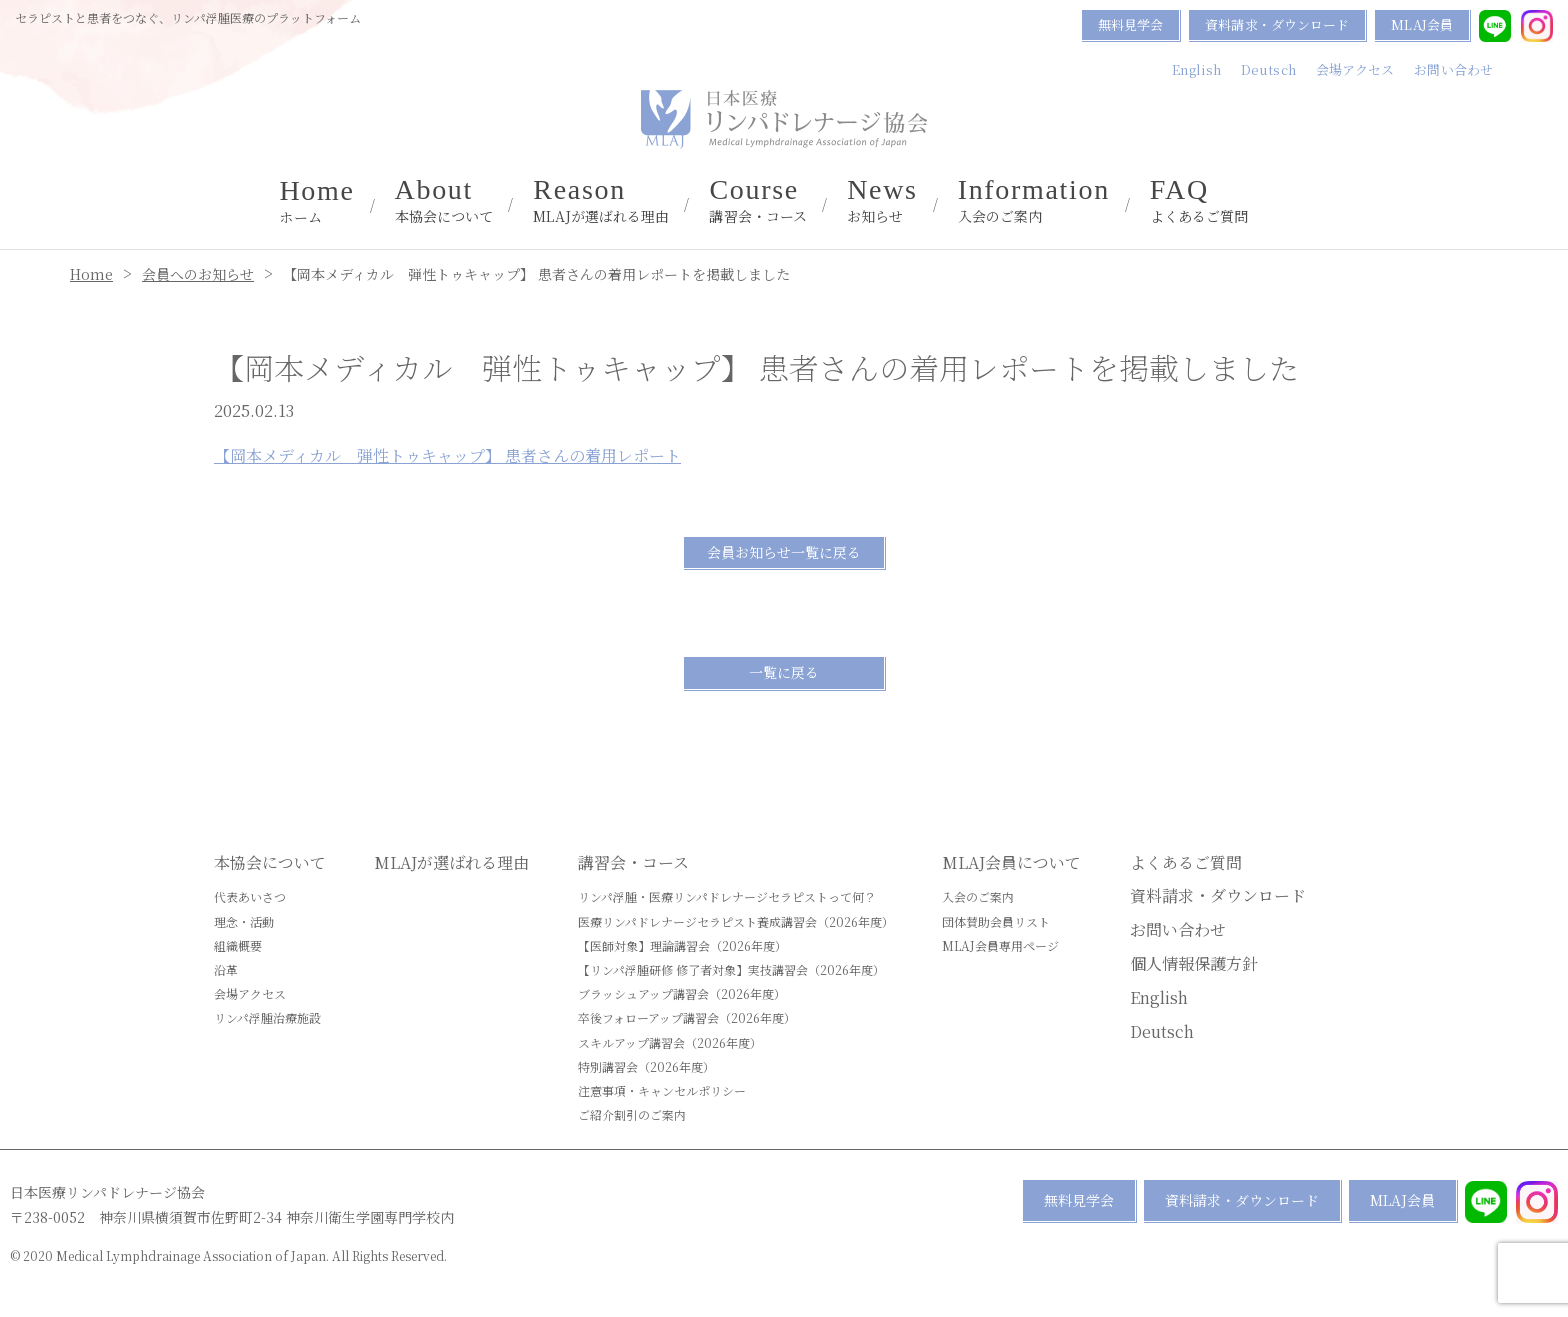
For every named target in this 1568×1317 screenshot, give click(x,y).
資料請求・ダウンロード (1277, 24)
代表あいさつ (250, 896)
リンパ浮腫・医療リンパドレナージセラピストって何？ (727, 896)
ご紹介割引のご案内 (632, 1114)
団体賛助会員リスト (996, 921)
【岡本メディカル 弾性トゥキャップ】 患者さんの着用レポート (447, 455)
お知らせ (882, 201)
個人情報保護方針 (1194, 963)
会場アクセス (1355, 69)
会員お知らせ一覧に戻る (784, 552)
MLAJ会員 (1422, 24)
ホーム (316, 202)
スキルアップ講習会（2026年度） (670, 1042)
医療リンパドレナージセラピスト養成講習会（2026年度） (736, 921)
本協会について (444, 201)
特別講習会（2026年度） (646, 1066)
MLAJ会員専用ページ (1000, 945)
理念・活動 (244, 921)
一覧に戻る (784, 672)
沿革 (226, 969)
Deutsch (1268, 69)
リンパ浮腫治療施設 (267, 1017)
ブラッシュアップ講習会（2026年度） (682, 993)
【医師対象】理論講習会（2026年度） (682, 945)
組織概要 (238, 945)
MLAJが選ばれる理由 (601, 201)
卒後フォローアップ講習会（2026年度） (687, 1017)
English (1196, 69)
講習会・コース (758, 201)
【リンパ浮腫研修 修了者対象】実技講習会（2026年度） (731, 969)
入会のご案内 (1034, 201)
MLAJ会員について (1011, 862)
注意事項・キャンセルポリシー (662, 1090)
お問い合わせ (1453, 69)
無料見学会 (1131, 24)
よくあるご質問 (1199, 201)
